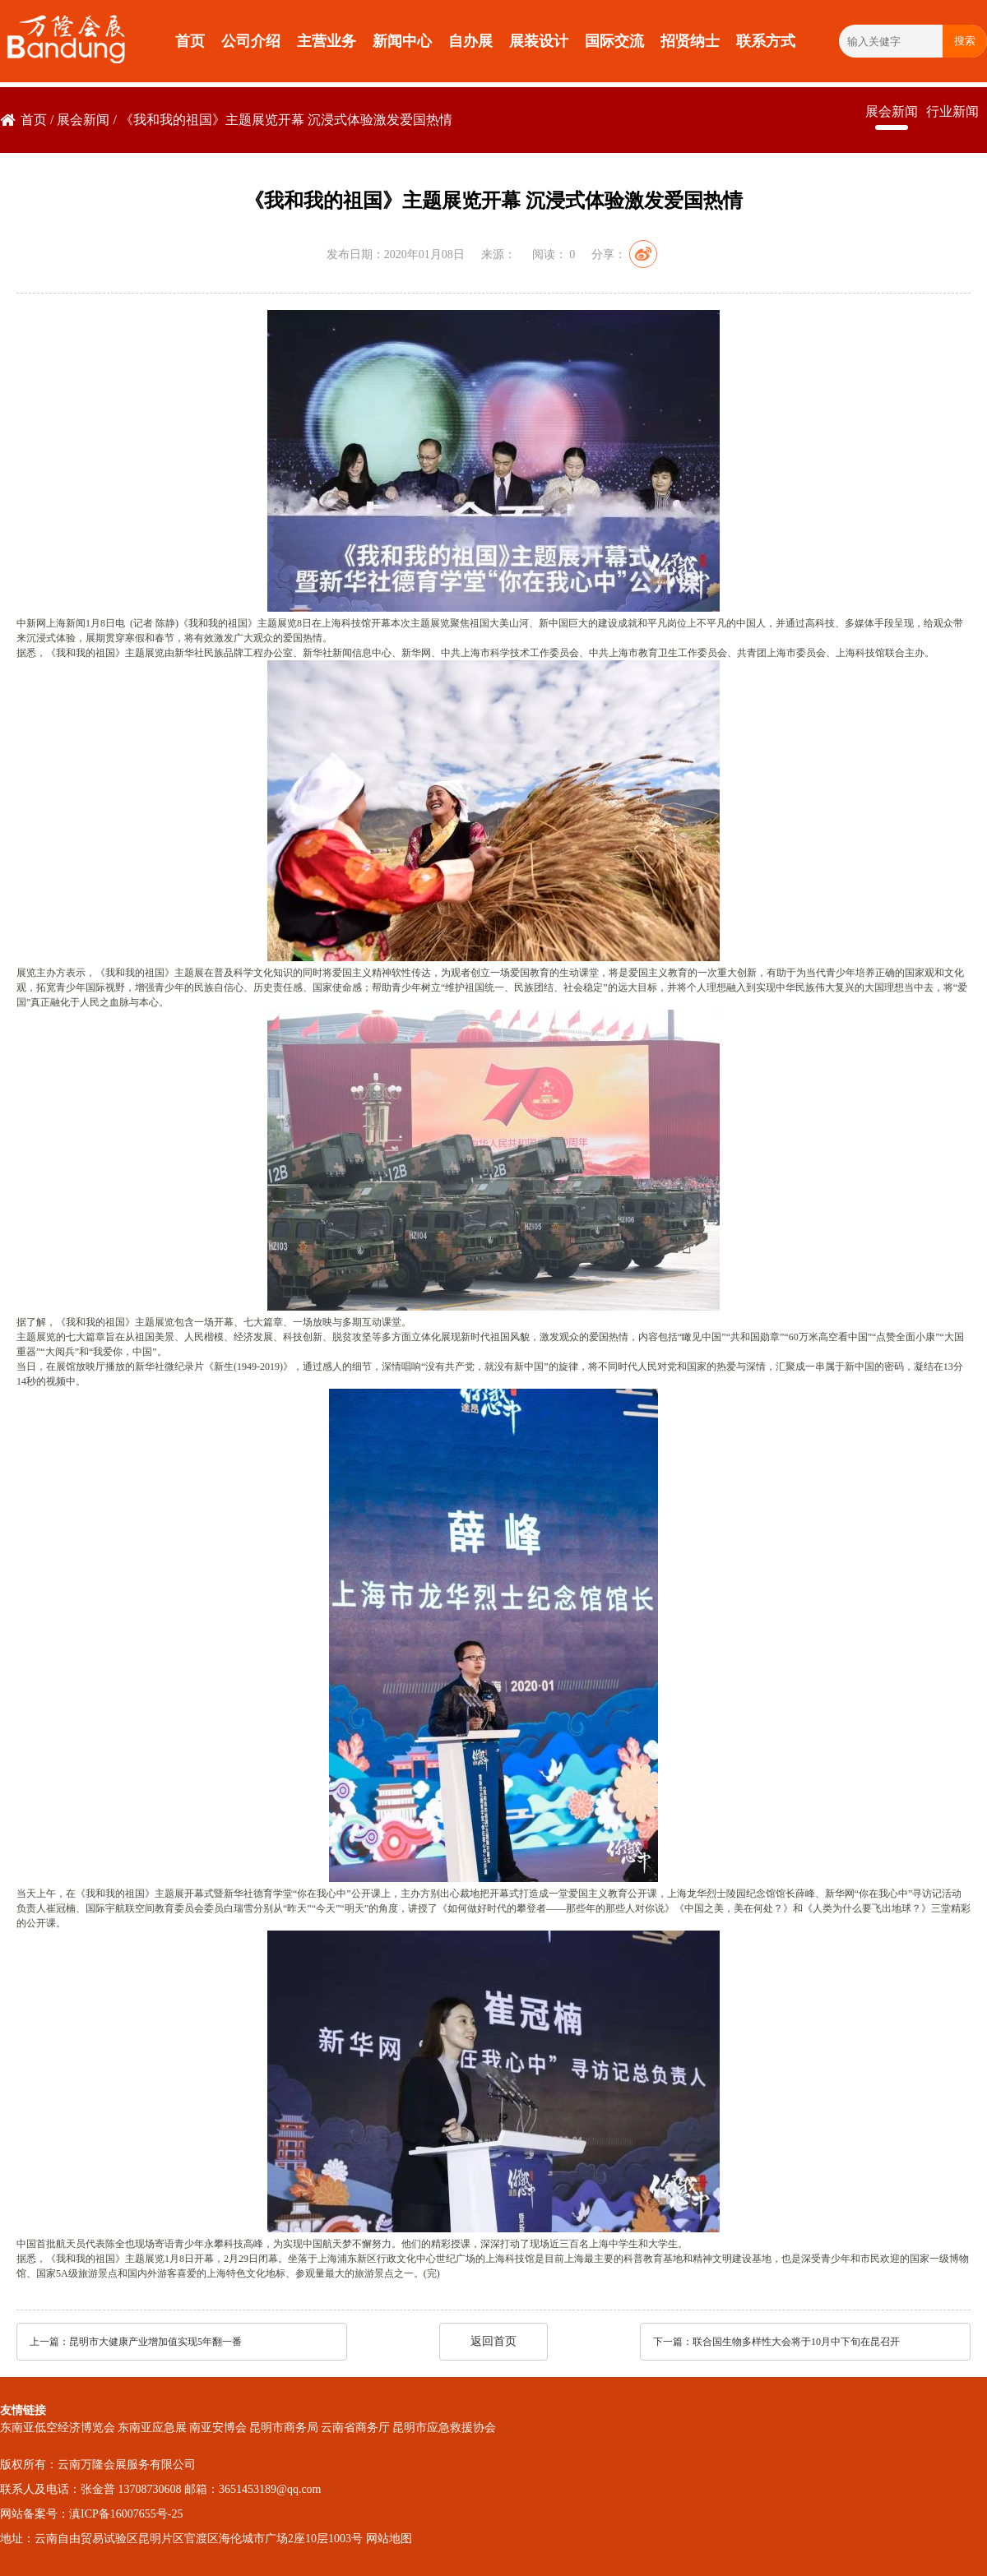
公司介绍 (250, 41)
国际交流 (614, 41)
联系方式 (765, 41)
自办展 (470, 41)
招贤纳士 (690, 41)
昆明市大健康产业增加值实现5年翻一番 (155, 2341)
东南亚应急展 (152, 2427)
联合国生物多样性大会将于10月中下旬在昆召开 (796, 2341)
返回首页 (493, 2341)
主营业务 (326, 41)
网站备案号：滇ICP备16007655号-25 (91, 2514)
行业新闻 (952, 111)
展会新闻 (83, 120)
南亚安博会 (218, 2427)
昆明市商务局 (283, 2427)
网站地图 (389, 2538)
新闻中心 (402, 41)
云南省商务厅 (355, 2427)
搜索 (964, 41)
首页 (190, 41)
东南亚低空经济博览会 (57, 2427)
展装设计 (538, 41)
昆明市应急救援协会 (444, 2427)
